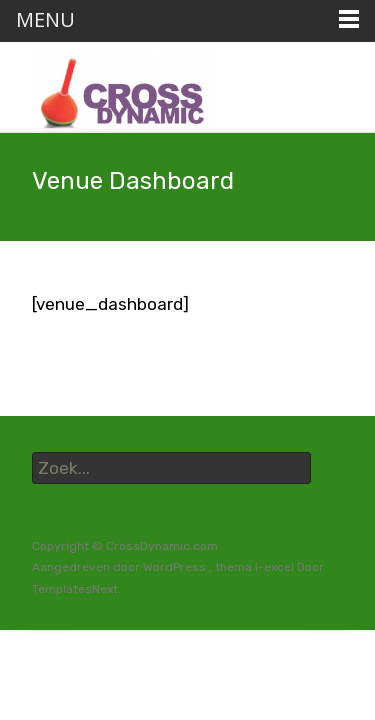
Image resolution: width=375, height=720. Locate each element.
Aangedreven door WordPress (120, 567)
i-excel (276, 567)
